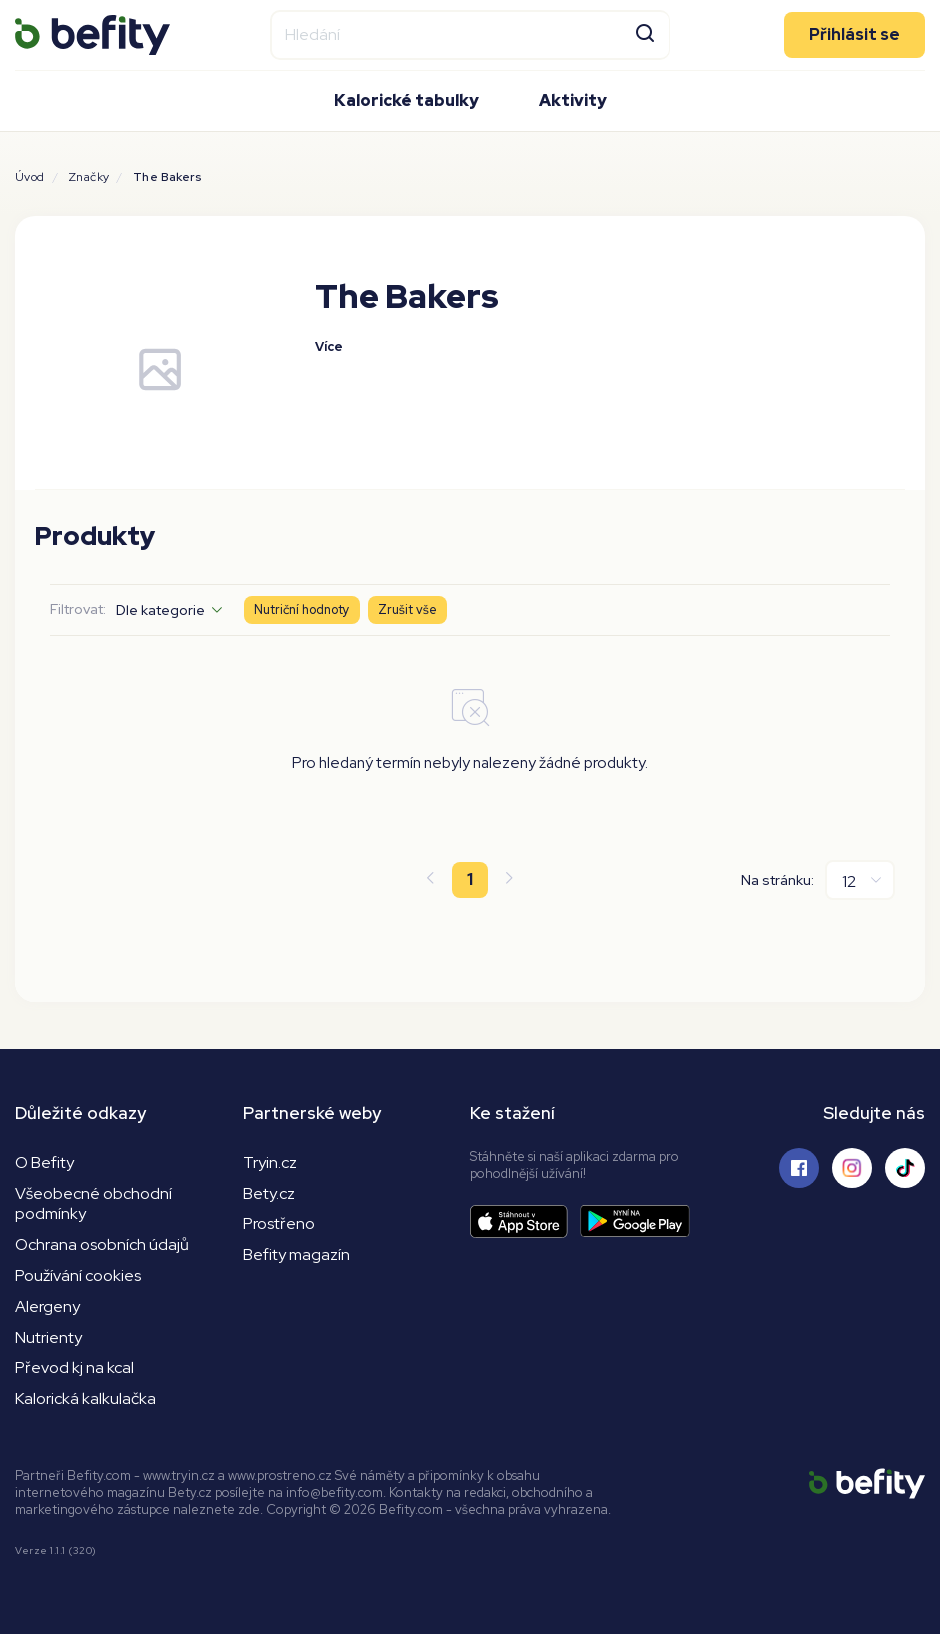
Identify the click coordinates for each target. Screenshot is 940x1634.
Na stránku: (777, 880)
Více (329, 346)
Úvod (30, 177)
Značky (88, 177)
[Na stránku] (860, 880)
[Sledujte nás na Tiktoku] (905, 1168)
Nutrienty (48, 1337)
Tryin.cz (270, 1162)
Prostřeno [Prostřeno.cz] (279, 1223)
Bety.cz (269, 1193)
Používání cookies (78, 1275)
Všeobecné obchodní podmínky (93, 1204)
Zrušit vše (407, 609)
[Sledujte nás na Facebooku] (799, 1168)
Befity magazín (296, 1254)
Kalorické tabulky (406, 100)
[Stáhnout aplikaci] (525, 1221)
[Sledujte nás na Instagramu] (852, 1168)
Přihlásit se (854, 34)
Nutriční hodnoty (302, 609)
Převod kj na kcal (74, 1367)
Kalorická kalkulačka (85, 1398)
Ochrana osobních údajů (102, 1244)
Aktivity (573, 100)
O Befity (44, 1162)
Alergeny (47, 1306)
